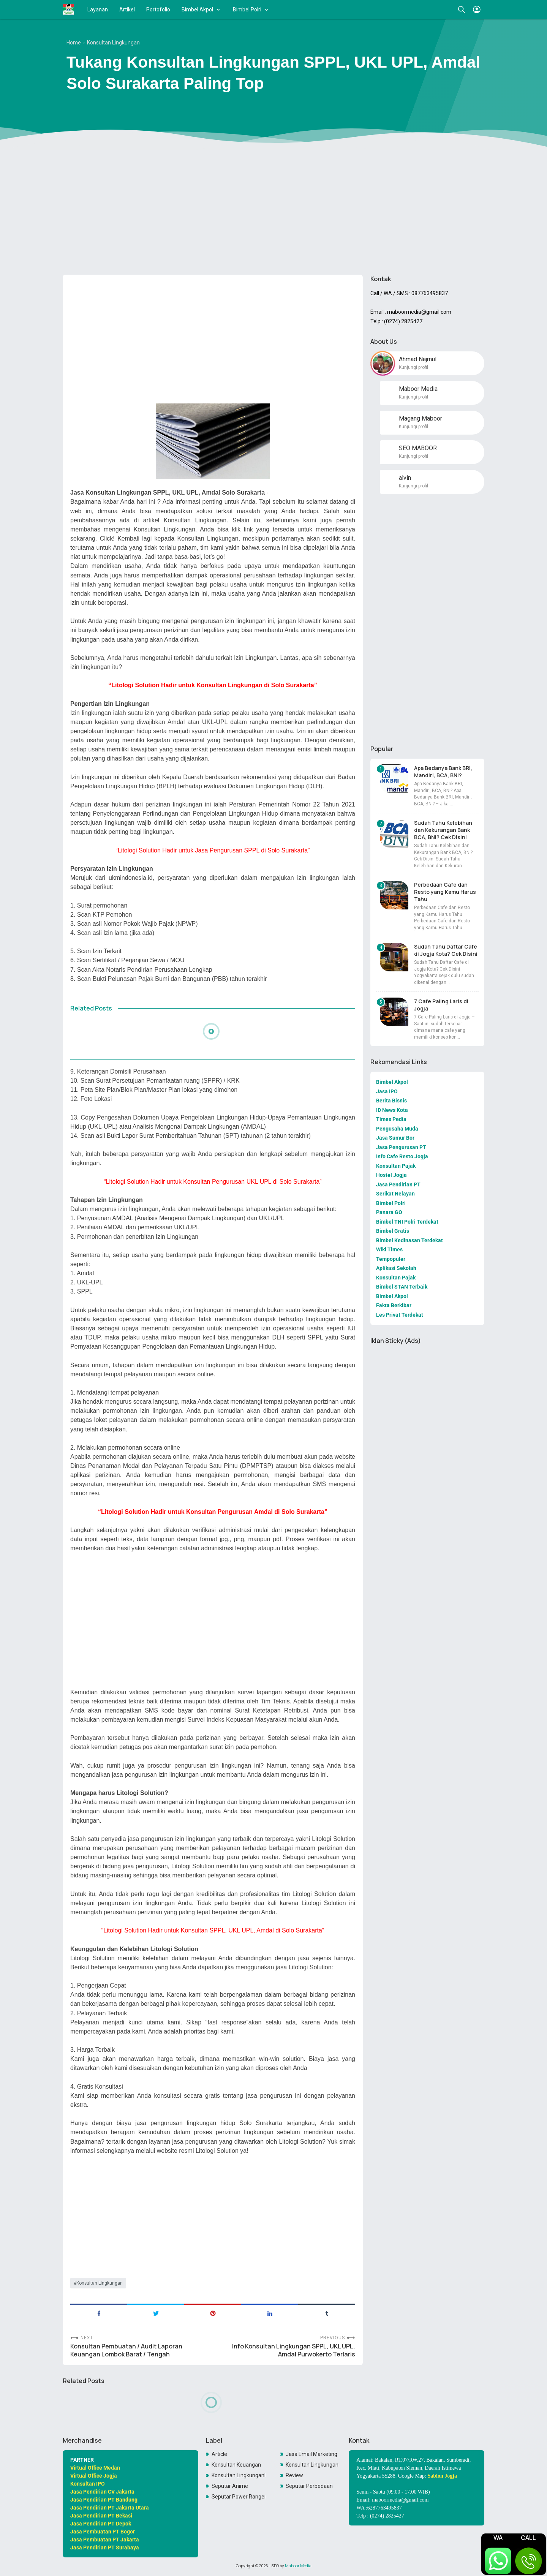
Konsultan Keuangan (236, 2465)
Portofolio (158, 9)
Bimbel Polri (247, 9)
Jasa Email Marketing (311, 2454)
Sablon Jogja (442, 2476)
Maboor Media (298, 2565)
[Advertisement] (273, 210)
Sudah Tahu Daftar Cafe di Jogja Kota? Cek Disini (445, 950)
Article (219, 2454)
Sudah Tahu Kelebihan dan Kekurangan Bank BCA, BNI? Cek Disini (443, 830)
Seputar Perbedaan (309, 2486)
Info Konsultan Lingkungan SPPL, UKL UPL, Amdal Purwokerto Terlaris (293, 2350)
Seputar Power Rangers (239, 2497)
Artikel (127, 9)
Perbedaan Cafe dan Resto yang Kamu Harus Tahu (445, 892)
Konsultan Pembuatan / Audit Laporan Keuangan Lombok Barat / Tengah (126, 2350)
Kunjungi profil (413, 367)
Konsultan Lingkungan (99, 2283)
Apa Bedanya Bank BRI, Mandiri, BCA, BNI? (443, 771)
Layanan (97, 9)
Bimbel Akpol (197, 9)
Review (294, 2475)
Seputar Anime (230, 2486)
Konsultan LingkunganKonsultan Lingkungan (239, 2475)
